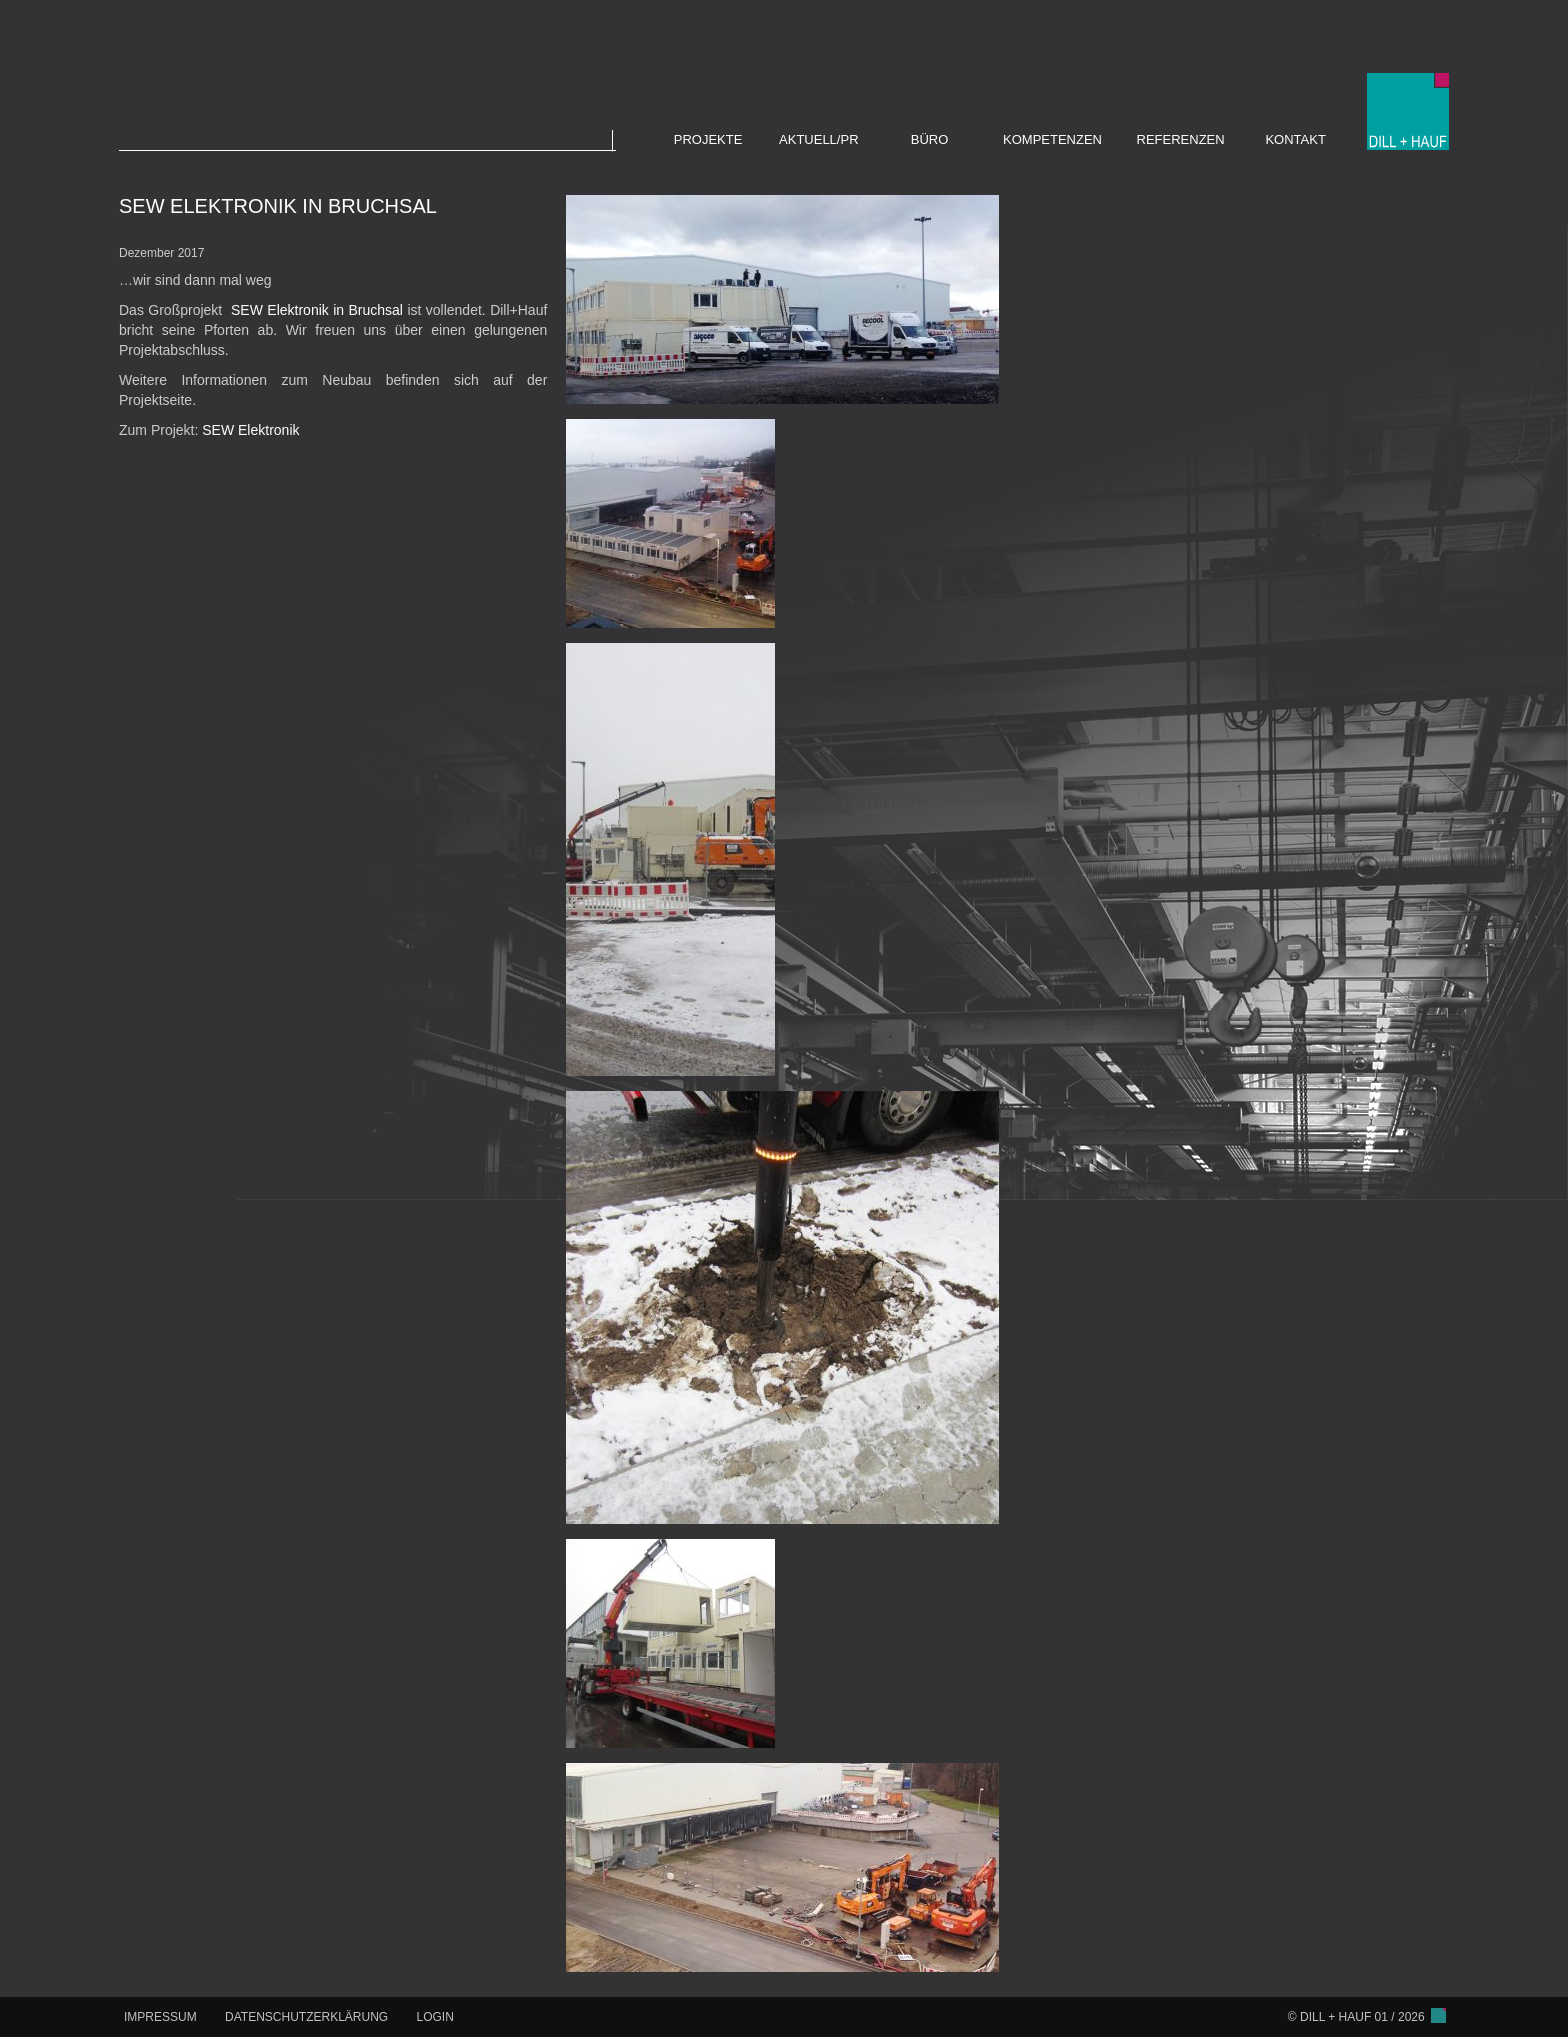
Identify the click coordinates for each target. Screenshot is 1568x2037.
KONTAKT (1295, 139)
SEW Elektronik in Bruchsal (317, 310)
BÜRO (930, 139)
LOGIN (435, 2017)
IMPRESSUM (160, 2017)
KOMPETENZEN (1052, 139)
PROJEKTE (708, 139)
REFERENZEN (1181, 139)
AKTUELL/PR (818, 139)
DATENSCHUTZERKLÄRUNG (306, 2017)
